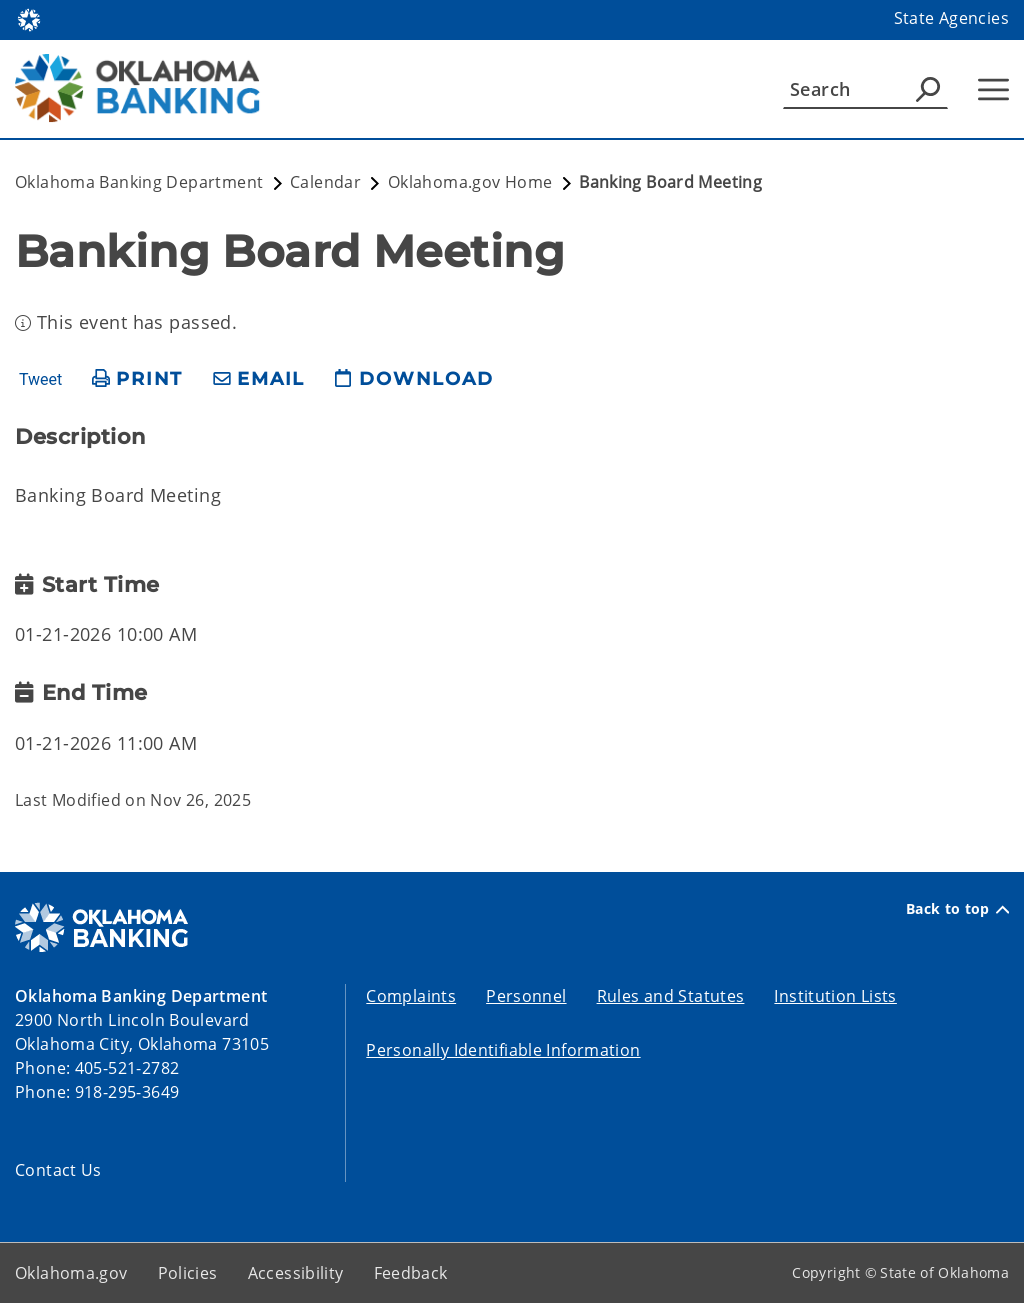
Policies (188, 1273)
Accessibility (296, 1273)
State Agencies (951, 18)
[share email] (259, 379)
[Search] (865, 89)
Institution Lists (835, 996)
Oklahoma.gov (71, 1273)
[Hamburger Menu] (993, 89)
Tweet (40, 380)
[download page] (414, 379)
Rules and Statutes (671, 996)
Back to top (957, 909)
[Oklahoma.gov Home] (29, 18)
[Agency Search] (928, 89)
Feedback (411, 1273)
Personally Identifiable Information (503, 1050)
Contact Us (58, 1170)
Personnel (526, 996)
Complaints (411, 996)
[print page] (137, 379)
